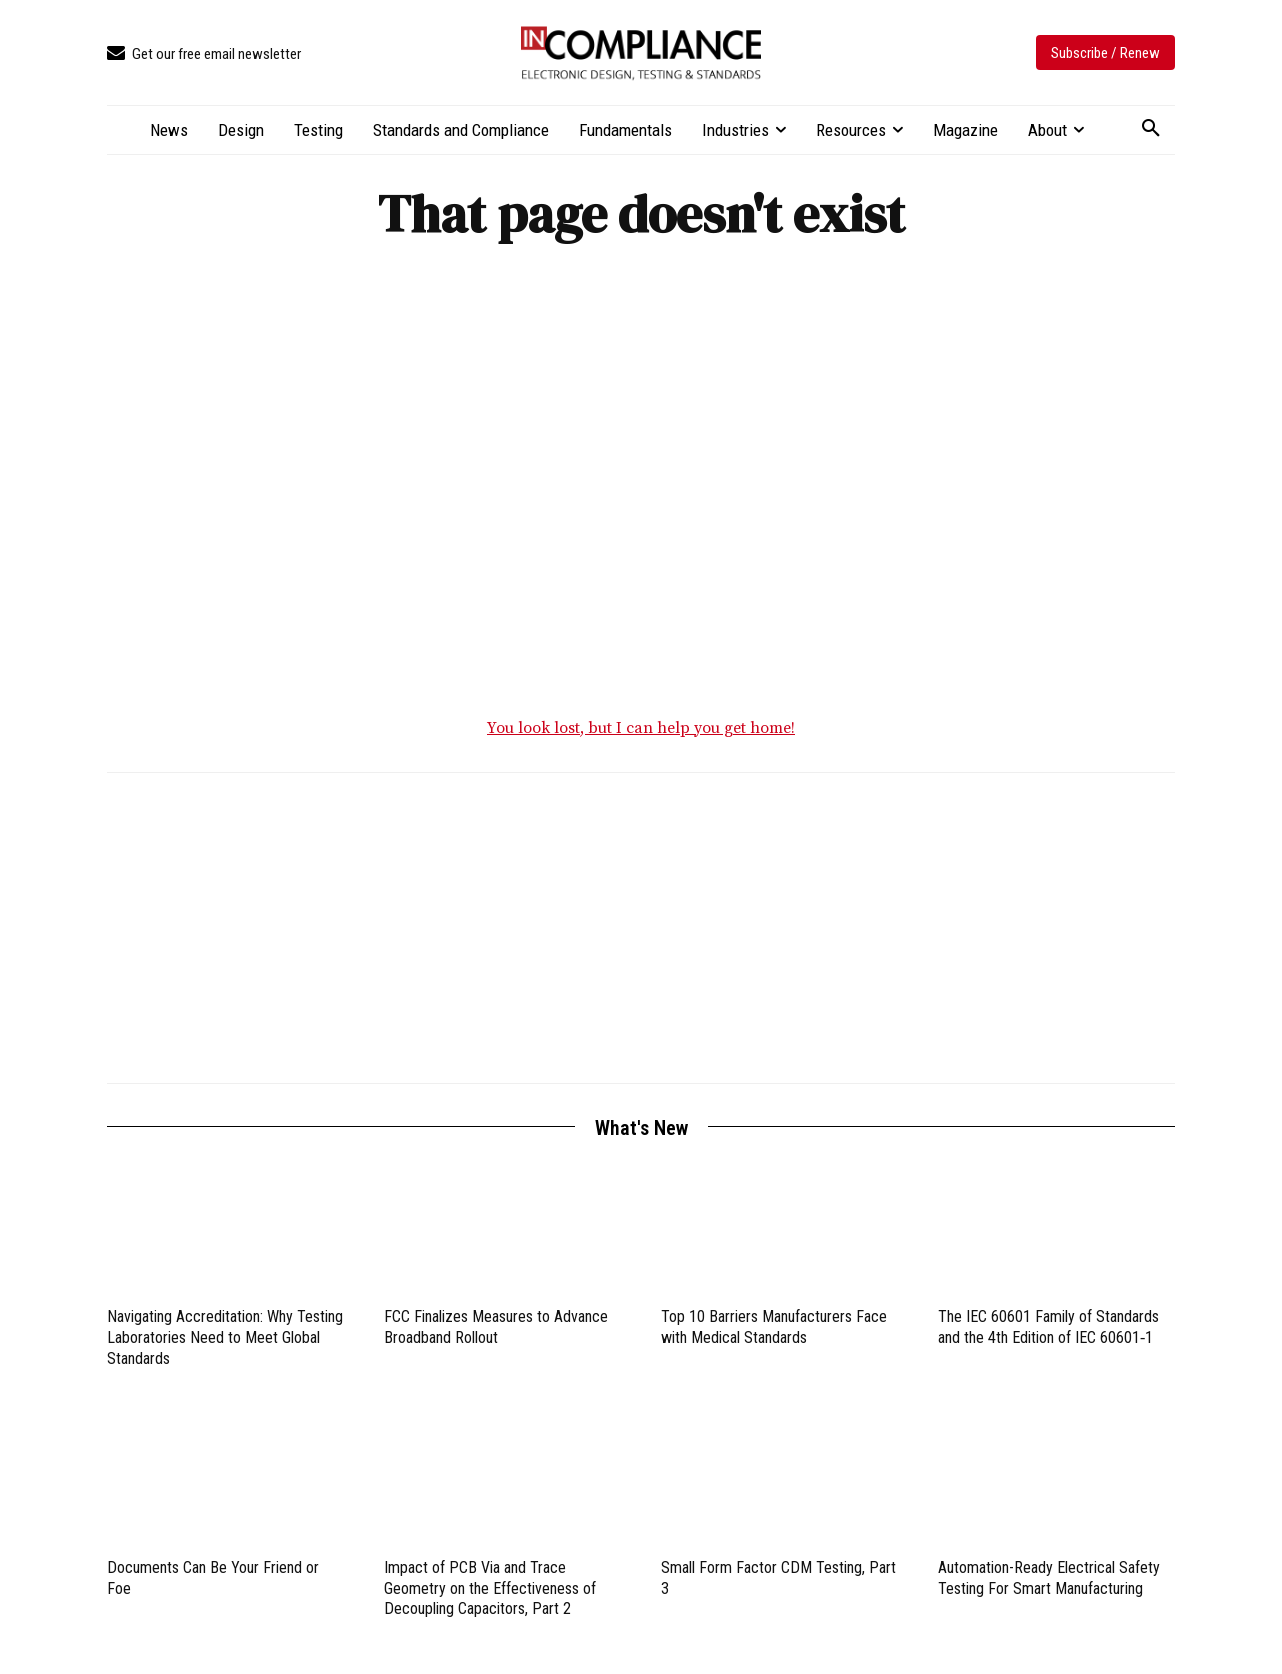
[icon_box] (204, 54)
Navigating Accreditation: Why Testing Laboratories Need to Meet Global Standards (225, 1337)
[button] (1151, 129)
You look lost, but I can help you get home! (641, 728)
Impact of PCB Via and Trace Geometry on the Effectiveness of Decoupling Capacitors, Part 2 (490, 1588)
